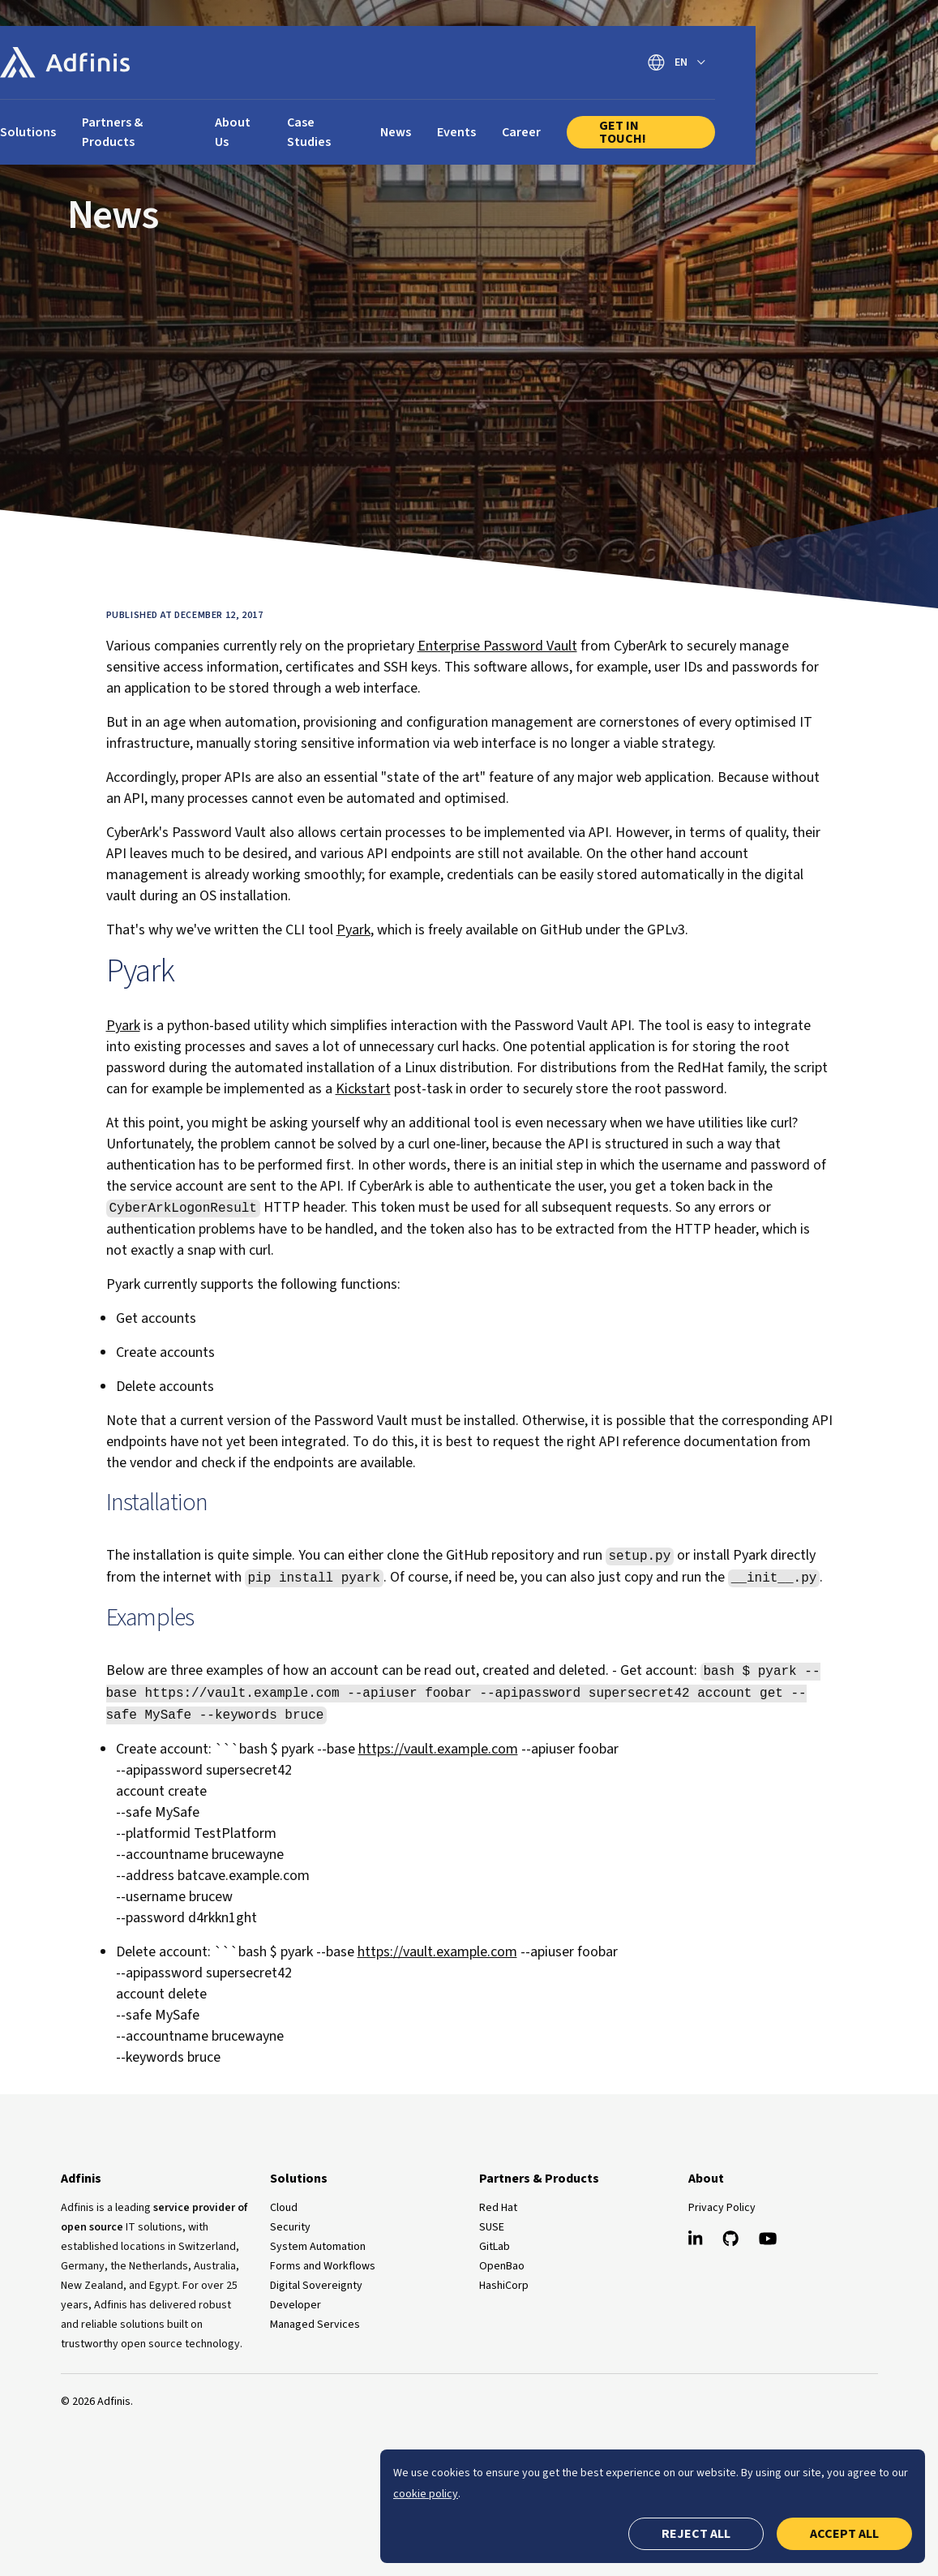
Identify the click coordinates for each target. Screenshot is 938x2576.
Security (290, 2227)
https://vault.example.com (438, 1749)
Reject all (696, 2534)
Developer (295, 2305)
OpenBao (502, 2266)
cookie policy (425, 2494)
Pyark (353, 930)
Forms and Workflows (322, 2266)
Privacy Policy (722, 2208)
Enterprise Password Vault (497, 646)
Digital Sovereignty (316, 2286)
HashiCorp (504, 2286)
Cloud (284, 2208)
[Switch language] (805, 62)
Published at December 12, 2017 (184, 615)
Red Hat (498, 2208)
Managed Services (315, 2324)
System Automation (318, 2247)
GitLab (494, 2247)
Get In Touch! (767, 122)
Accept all (844, 2534)
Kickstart (363, 1089)
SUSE (491, 2227)
